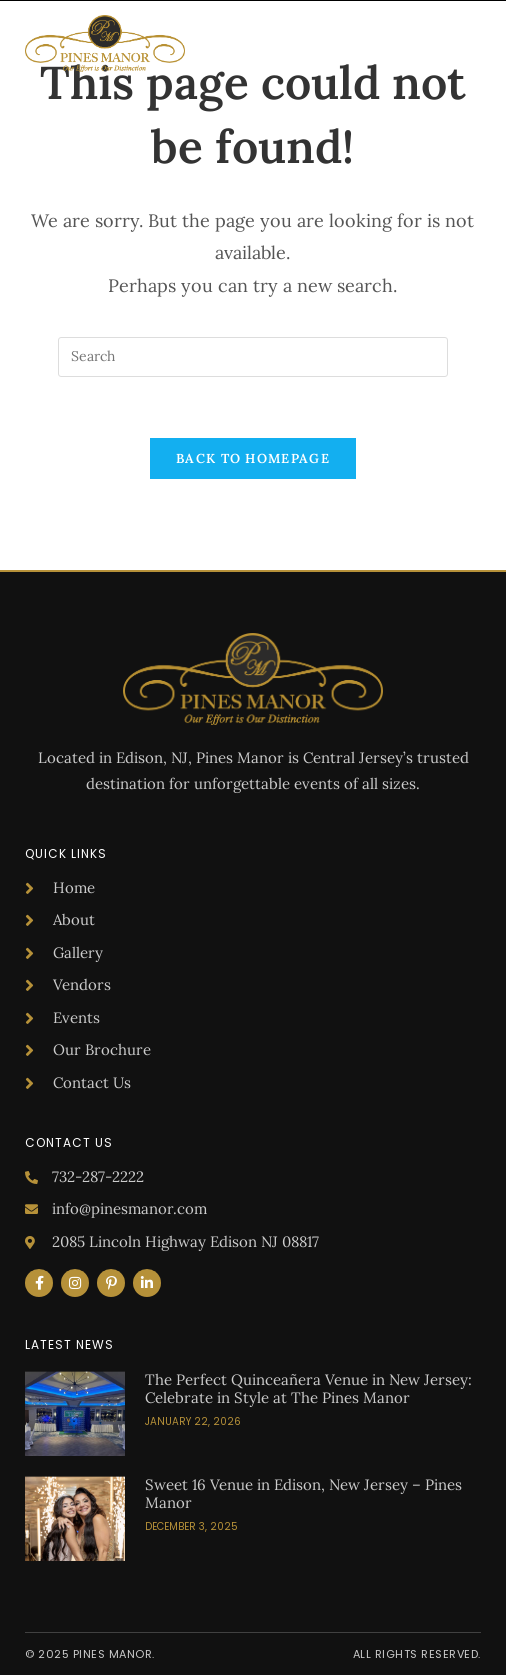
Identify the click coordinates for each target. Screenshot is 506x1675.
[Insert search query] (253, 357)
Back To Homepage (253, 458)
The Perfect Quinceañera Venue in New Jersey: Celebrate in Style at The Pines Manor (308, 1388)
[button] (468, 44)
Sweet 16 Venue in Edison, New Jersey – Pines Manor (303, 1493)
